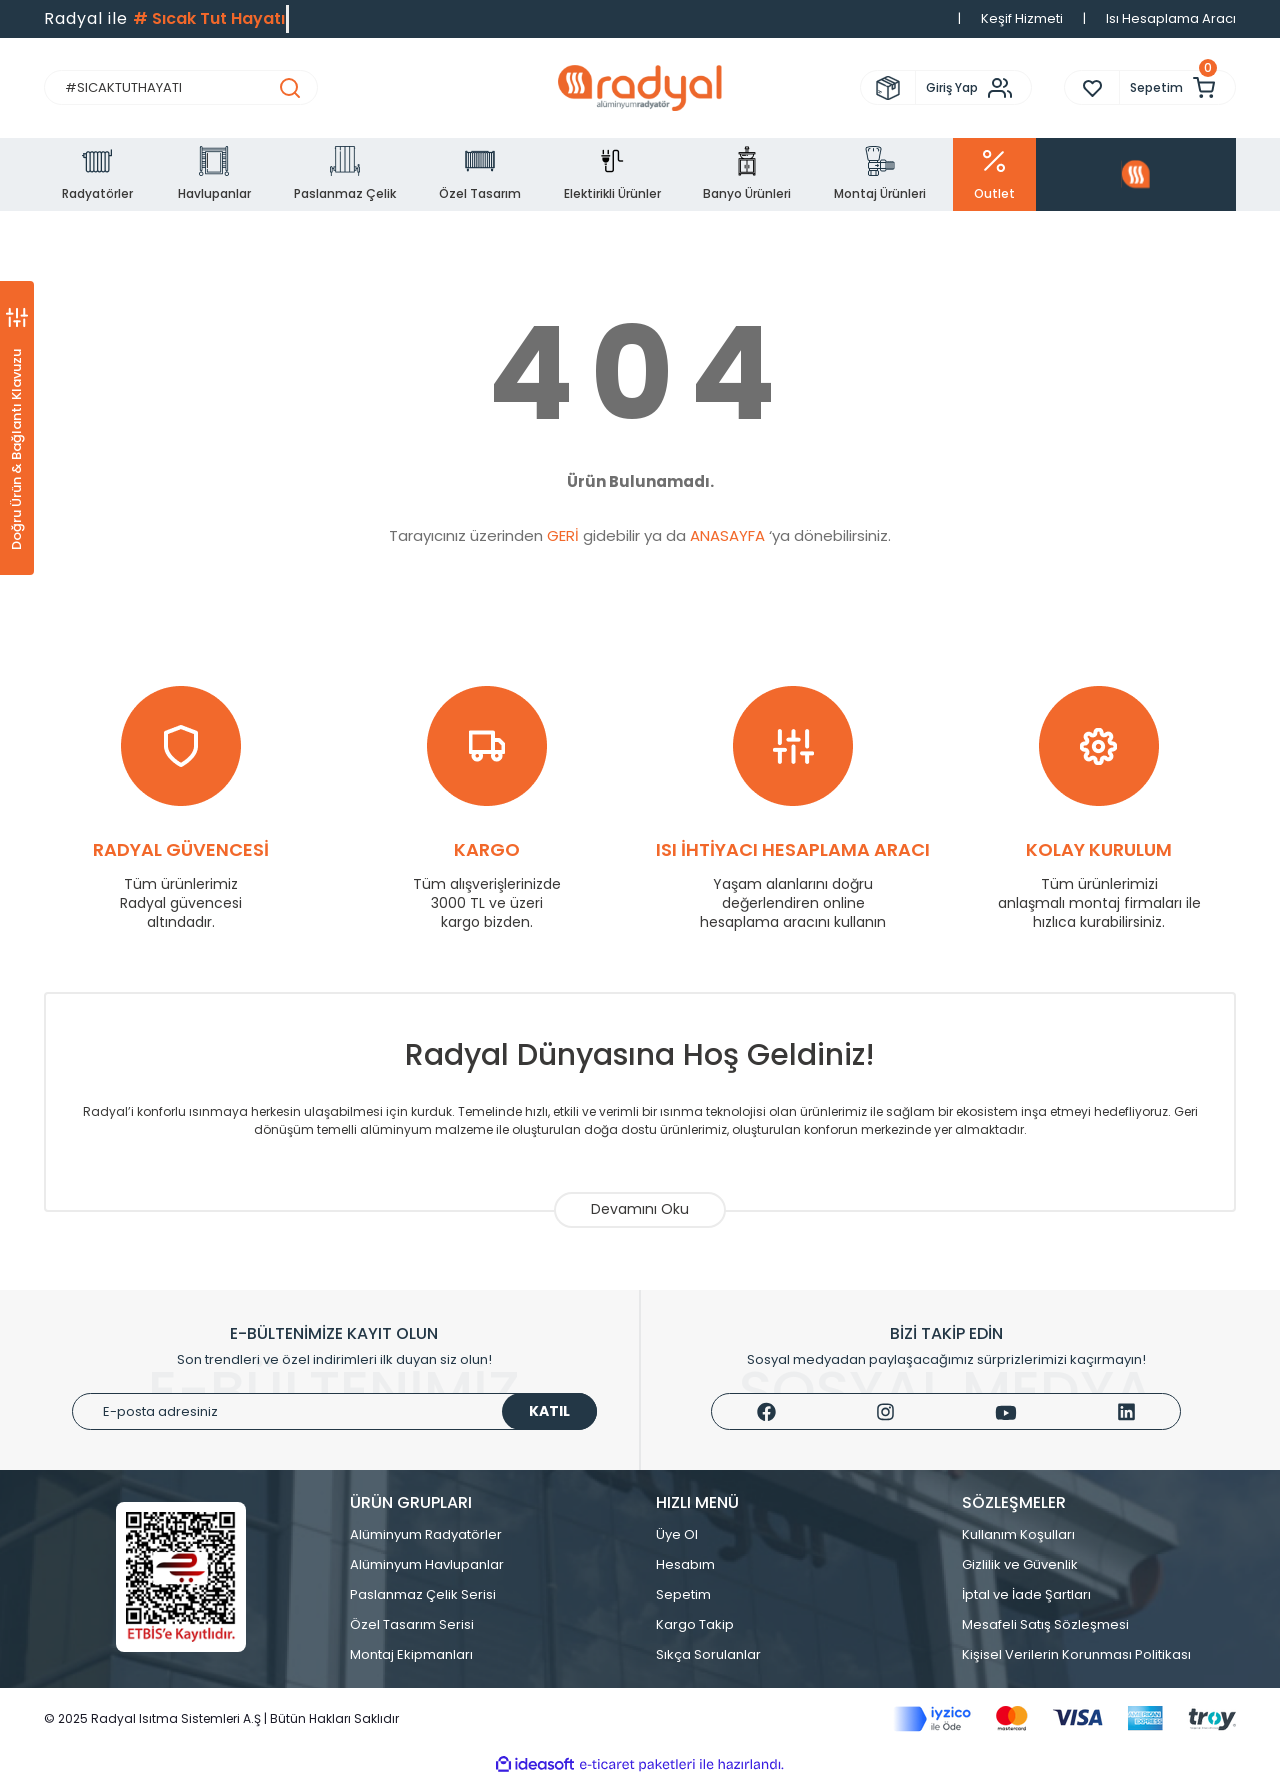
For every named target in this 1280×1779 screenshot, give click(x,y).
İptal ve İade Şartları (1026, 1594)
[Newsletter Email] (334, 1411)
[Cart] (1177, 87)
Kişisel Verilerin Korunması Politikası (1076, 1654)
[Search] (181, 87)
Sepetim (683, 1594)
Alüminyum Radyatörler (426, 1534)
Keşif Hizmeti (1022, 18)
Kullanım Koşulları (1018, 1534)
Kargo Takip (695, 1624)
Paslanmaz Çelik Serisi (423, 1594)
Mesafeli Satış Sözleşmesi (1045, 1624)
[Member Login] (973, 88)
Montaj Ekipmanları (411, 1654)
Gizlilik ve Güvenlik (1020, 1564)
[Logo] (640, 88)
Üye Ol (677, 1534)
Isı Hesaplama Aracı (1171, 18)
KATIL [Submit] (549, 1411)
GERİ (563, 535)
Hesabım (685, 1564)
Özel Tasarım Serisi (412, 1624)
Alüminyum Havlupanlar (427, 1564)
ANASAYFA (727, 535)
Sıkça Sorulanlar (708, 1654)
